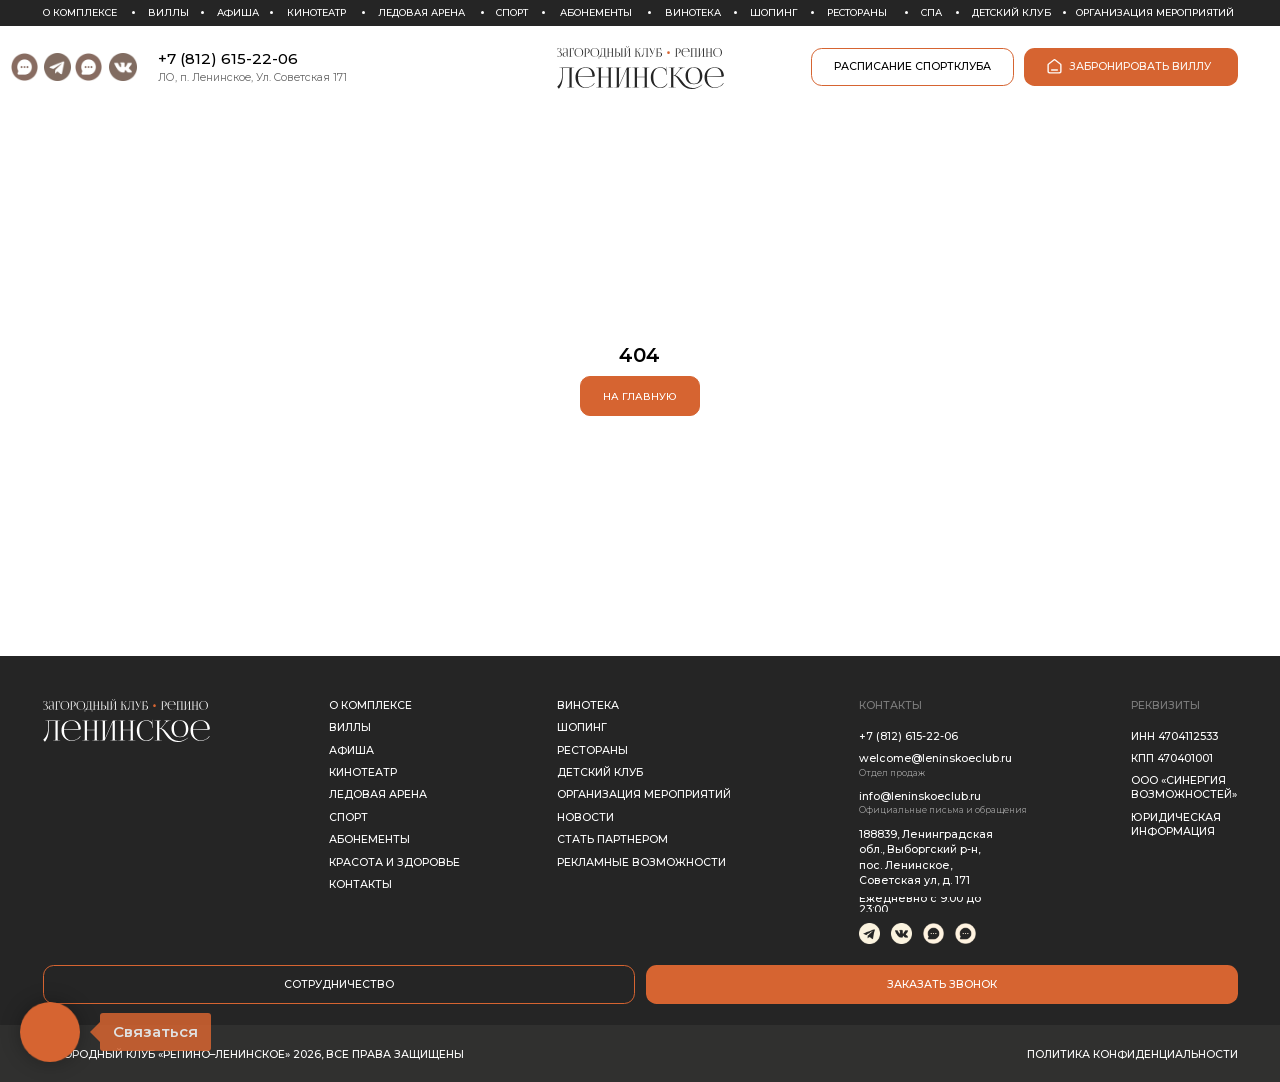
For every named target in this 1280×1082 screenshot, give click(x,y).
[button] (942, 984)
